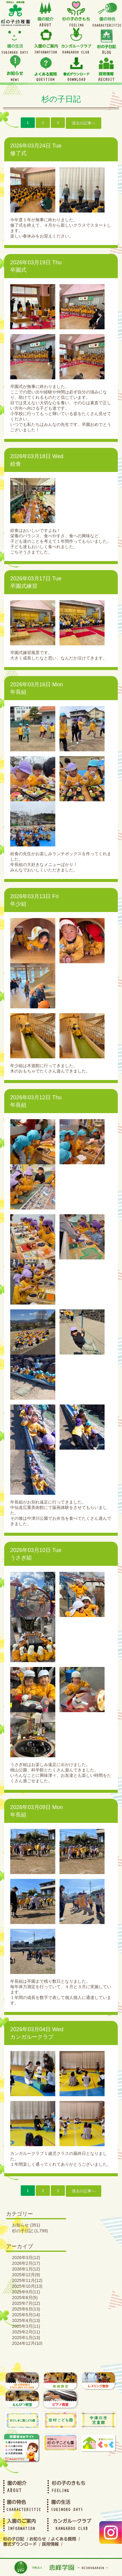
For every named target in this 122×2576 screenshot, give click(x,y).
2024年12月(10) (27, 2343)
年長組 (18, 692)
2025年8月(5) (25, 2297)
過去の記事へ (83, 123)
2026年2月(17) (26, 2263)
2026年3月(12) (26, 2257)
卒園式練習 (23, 586)
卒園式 (18, 270)
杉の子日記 (22, 2230)
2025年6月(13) (26, 2309)
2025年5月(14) (26, 2314)
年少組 (18, 904)
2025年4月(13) (26, 2320)
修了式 (18, 153)
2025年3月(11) (26, 2326)
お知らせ (20, 2225)
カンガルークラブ (31, 2037)
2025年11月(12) (27, 2280)
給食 (15, 464)
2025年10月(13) (27, 2286)
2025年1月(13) (26, 2337)
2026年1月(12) (26, 2269)
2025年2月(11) (26, 2331)
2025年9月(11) (26, 2291)
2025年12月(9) (26, 2274)
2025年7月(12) (26, 2303)
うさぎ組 (21, 1558)
